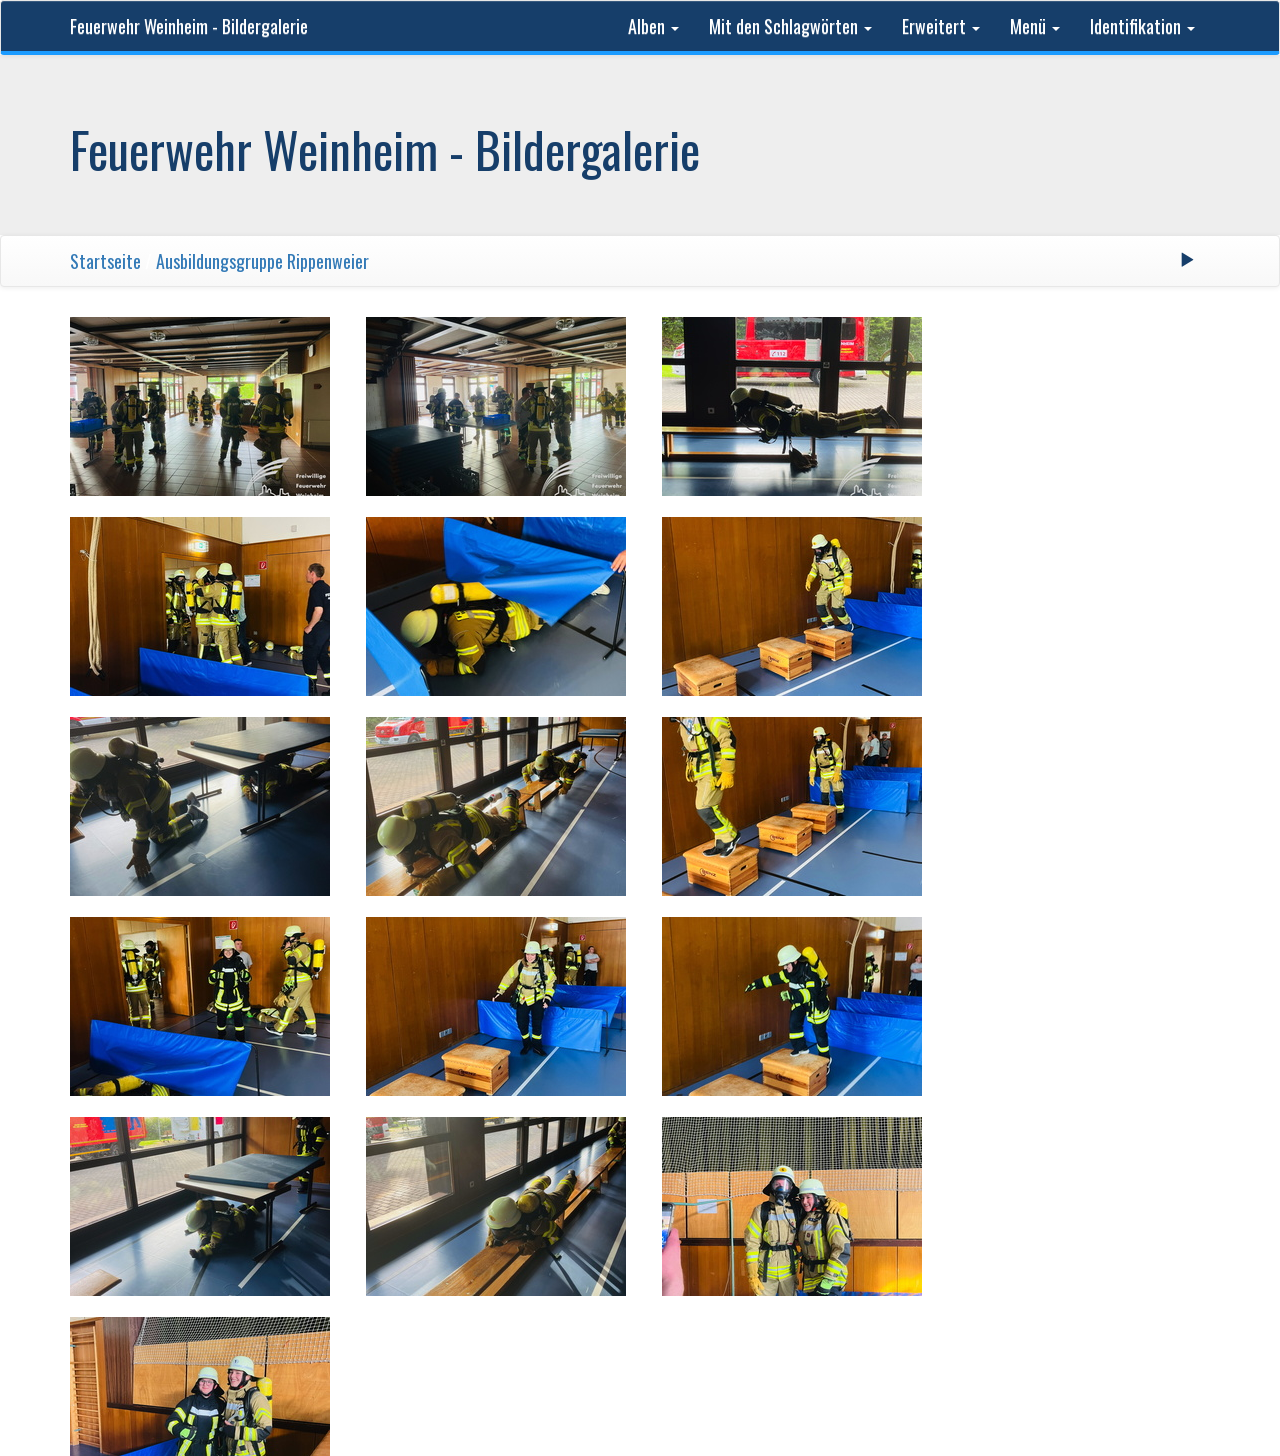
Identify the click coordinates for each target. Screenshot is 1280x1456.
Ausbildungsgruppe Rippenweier (262, 261)
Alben (653, 26)
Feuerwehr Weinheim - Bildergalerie (189, 26)
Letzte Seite (823, 1144)
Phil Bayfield (892, 1231)
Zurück (542, 1144)
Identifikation (1142, 26)
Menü (1035, 26)
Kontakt (976, 1231)
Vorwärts (725, 1144)
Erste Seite (454, 1144)
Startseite (105, 261)
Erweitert (941, 26)
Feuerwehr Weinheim (409, 1231)
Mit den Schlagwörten (790, 26)
